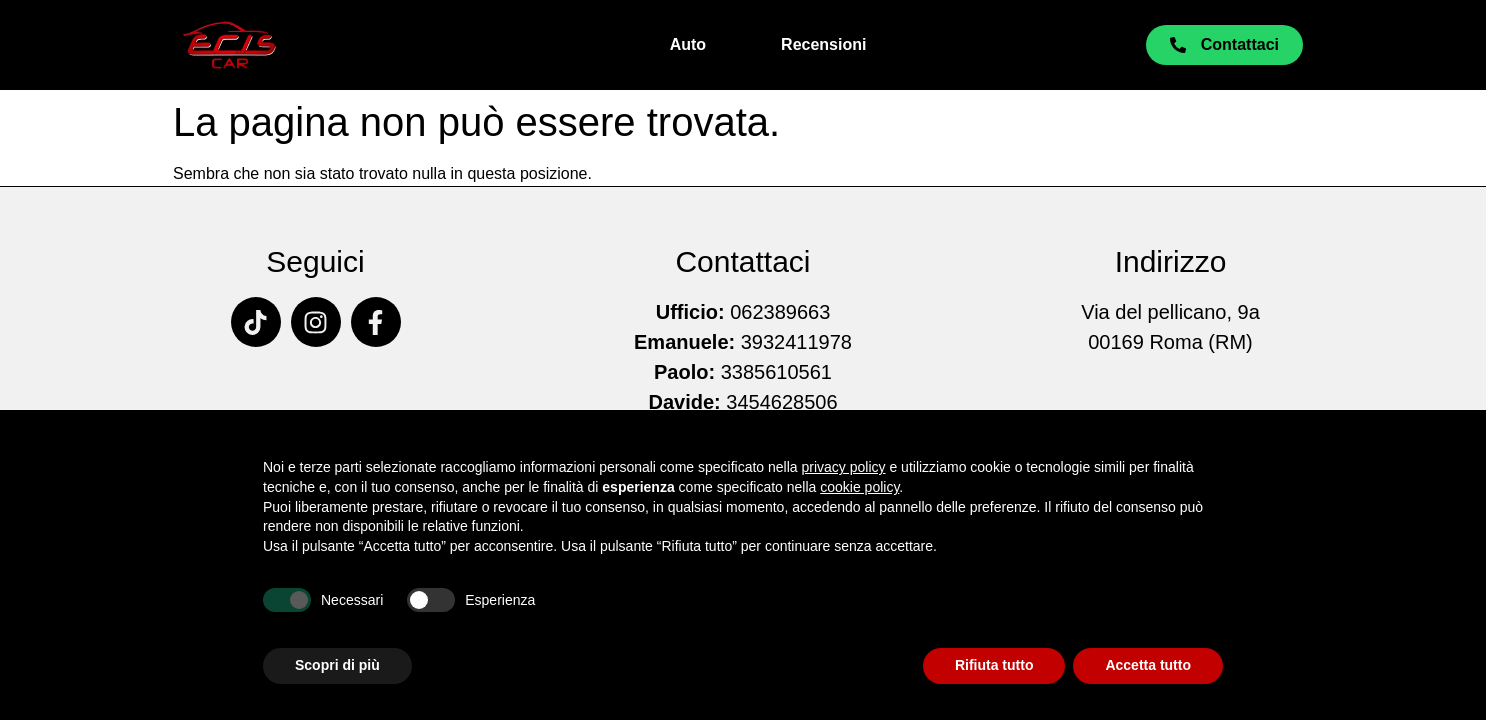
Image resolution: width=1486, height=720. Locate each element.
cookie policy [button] (859, 487)
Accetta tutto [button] (1148, 665)
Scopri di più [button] (337, 665)
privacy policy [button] (844, 467)
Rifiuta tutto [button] (994, 665)
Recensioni (823, 44)
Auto (688, 44)
